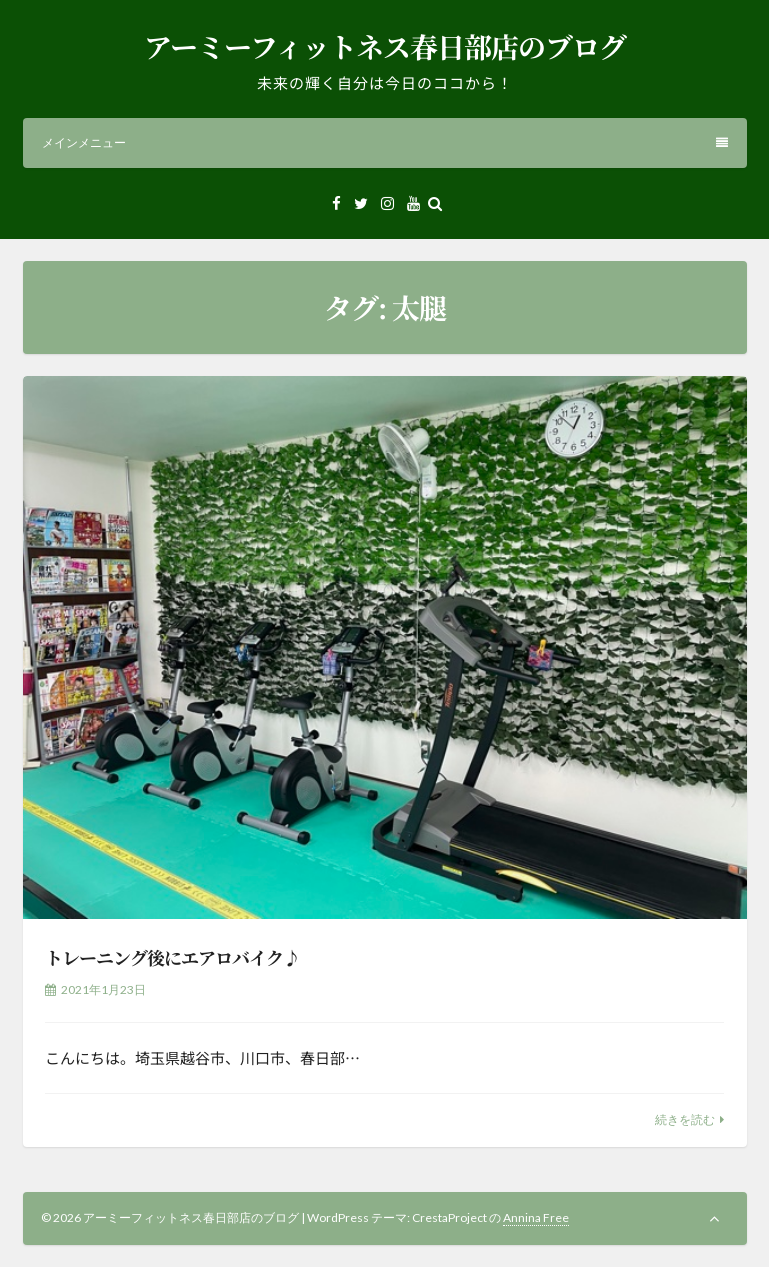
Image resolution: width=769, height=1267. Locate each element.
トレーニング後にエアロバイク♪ (172, 957)
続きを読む (685, 1119)
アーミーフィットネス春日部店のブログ (385, 46)
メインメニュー (385, 142)
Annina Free (536, 1217)
